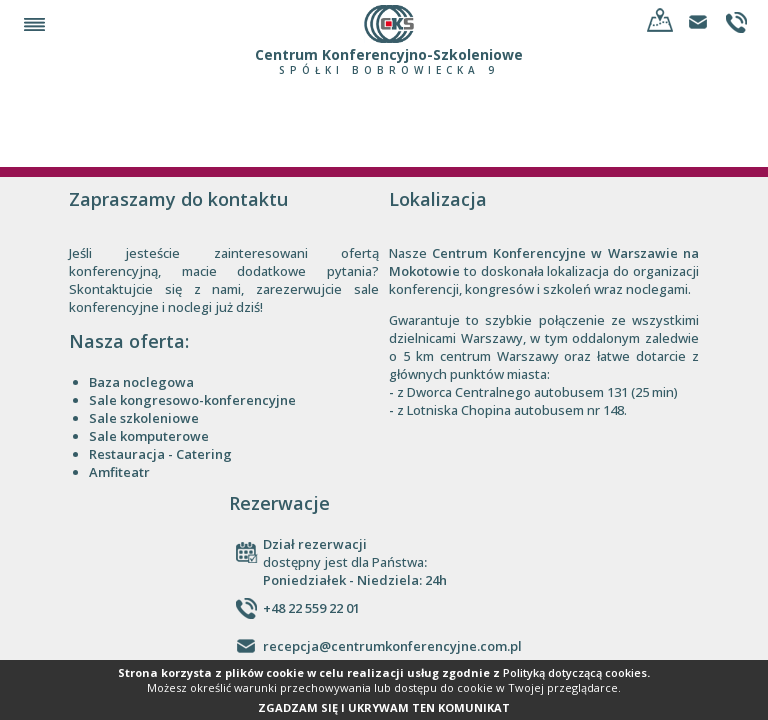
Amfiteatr (119, 472)
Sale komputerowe (149, 436)
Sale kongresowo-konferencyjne (192, 400)
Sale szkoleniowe (144, 418)
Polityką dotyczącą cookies (575, 672)
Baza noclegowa (141, 382)
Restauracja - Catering (160, 454)
